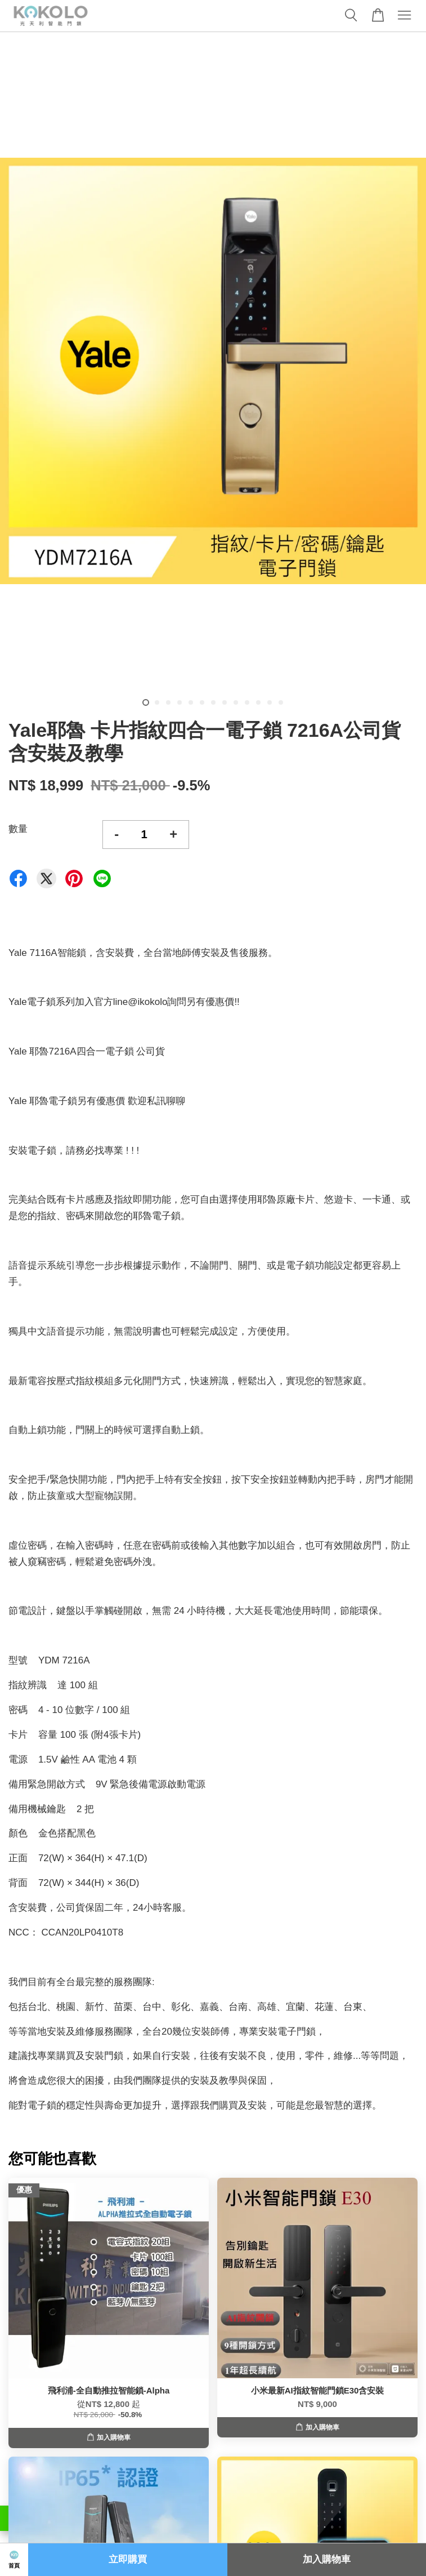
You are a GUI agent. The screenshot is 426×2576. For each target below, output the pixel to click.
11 (258, 702)
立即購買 (128, 2559)
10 (247, 702)
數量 (18, 829)
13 (280, 702)
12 (269, 702)
